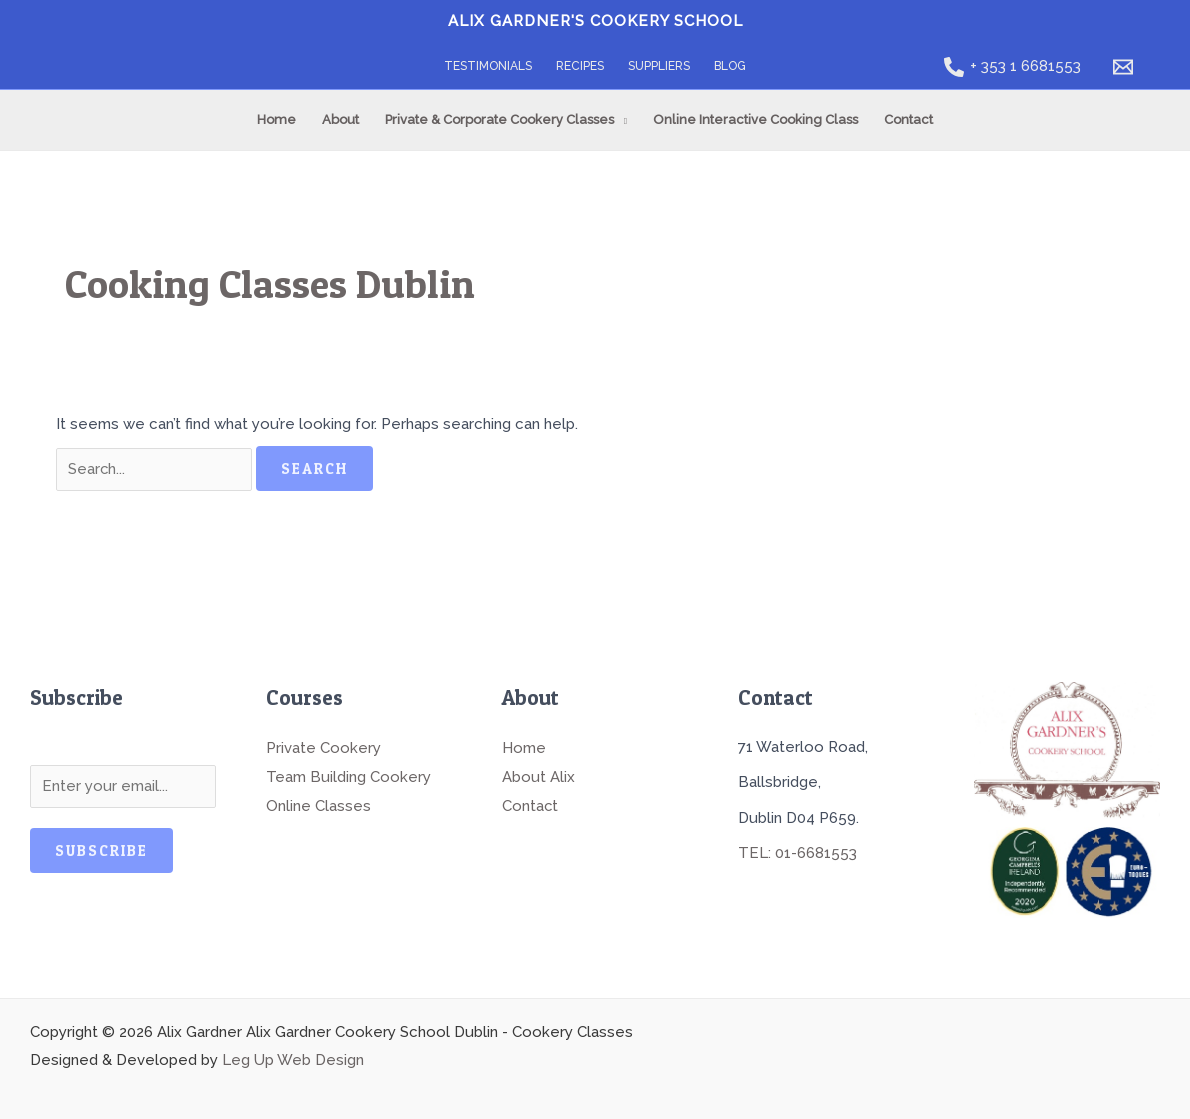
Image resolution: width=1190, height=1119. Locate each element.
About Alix (538, 775)
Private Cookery (323, 747)
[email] (1126, 67)
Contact (530, 803)
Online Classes (318, 803)
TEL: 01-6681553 (797, 853)
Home (524, 747)
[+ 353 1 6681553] (1012, 67)
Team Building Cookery (348, 775)
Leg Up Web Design (293, 1060)
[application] (620, 120)
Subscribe (101, 850)
